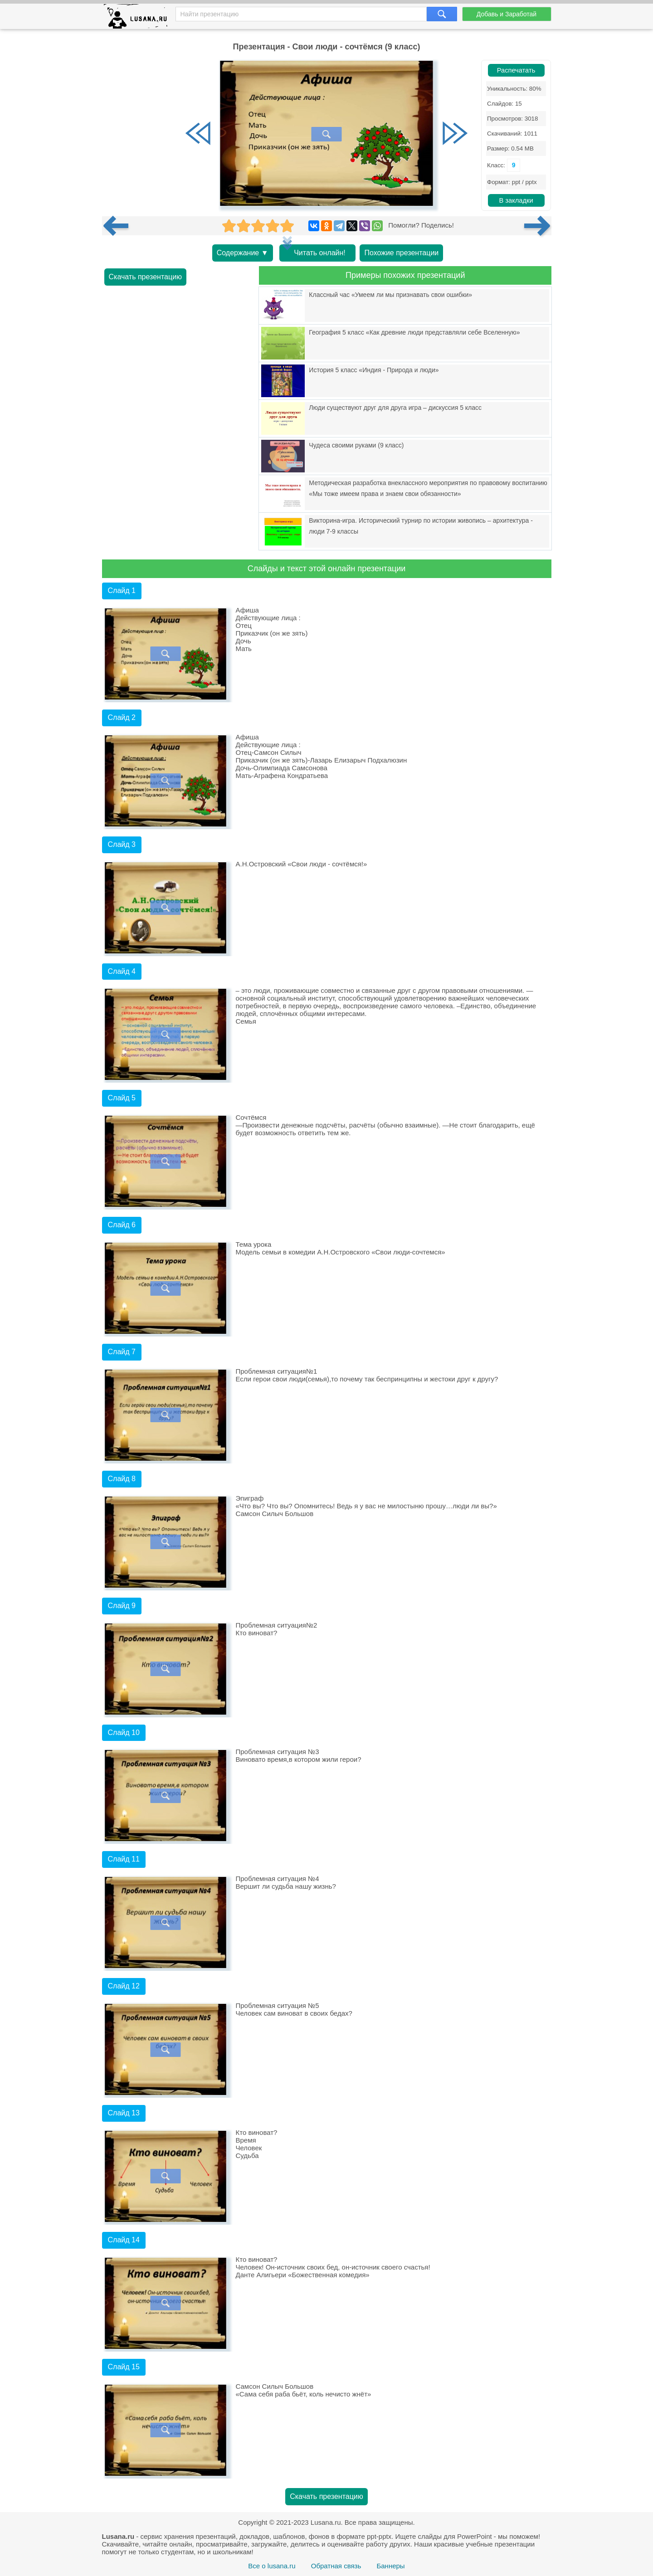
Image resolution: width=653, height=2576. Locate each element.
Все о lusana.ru (271, 2566)
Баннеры (390, 2566)
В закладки (516, 200)
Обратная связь (336, 2566)
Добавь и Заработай (506, 14)
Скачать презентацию (145, 277)
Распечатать (516, 70)
